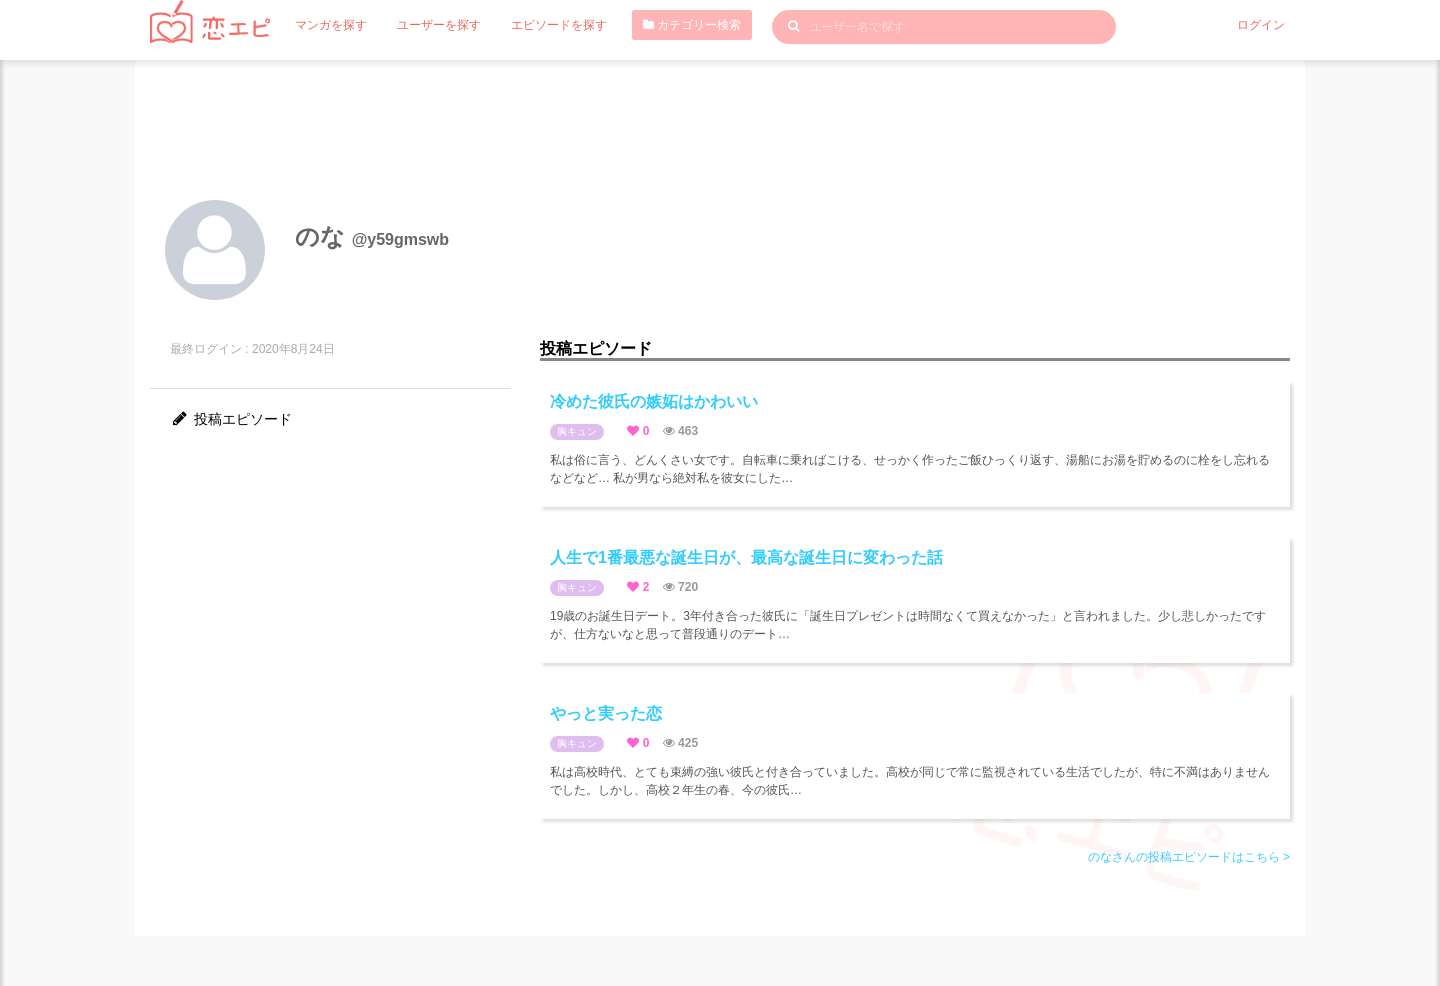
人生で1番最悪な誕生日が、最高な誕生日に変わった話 (746, 557)
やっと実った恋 (606, 713)
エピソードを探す (559, 25)
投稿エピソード (231, 419)
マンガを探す (331, 25)
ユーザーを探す (439, 25)
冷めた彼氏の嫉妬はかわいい (654, 401)
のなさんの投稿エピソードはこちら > (1189, 857)
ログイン (1261, 25)
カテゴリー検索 (692, 25)
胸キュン (577, 431)
